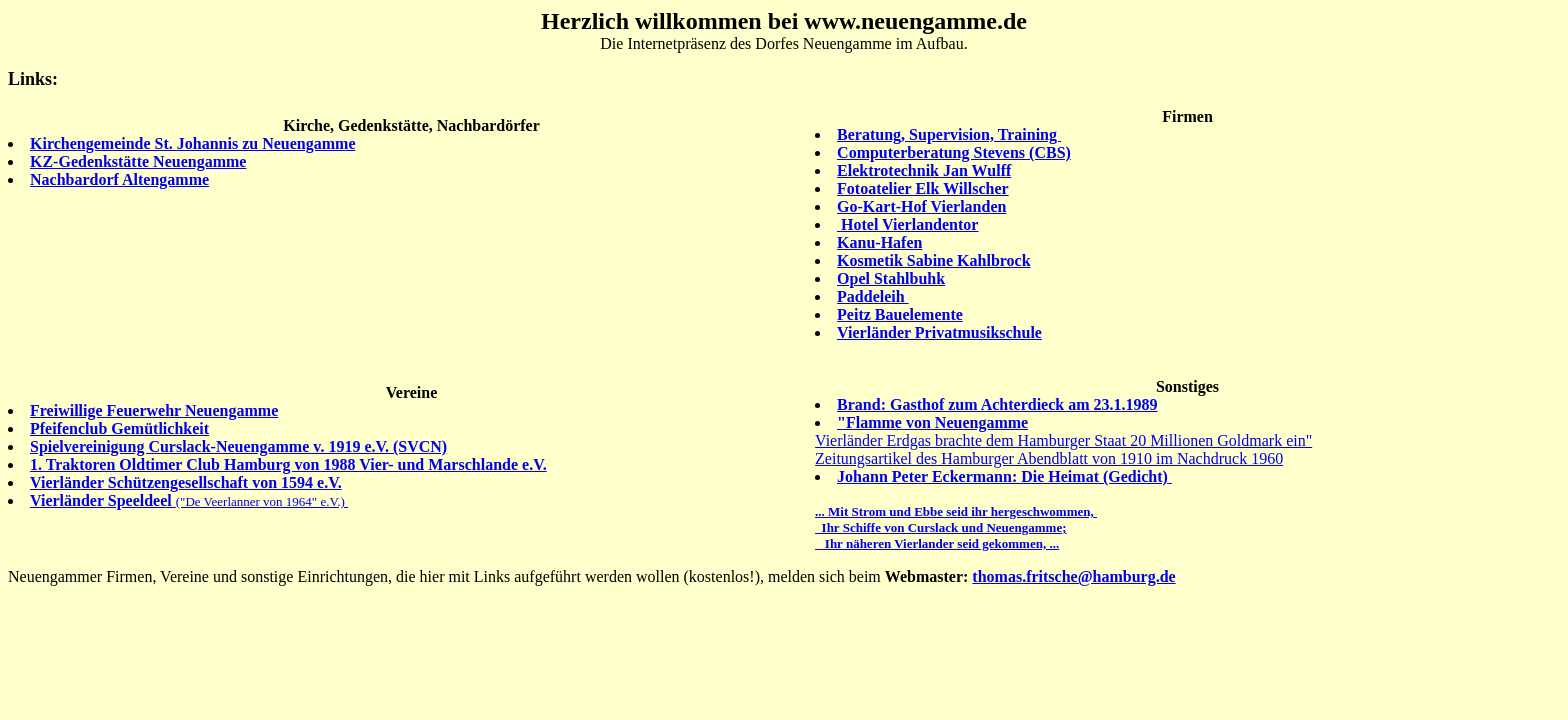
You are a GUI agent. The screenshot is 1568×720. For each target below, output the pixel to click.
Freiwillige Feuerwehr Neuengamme (154, 410)
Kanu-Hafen (879, 242)
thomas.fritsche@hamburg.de (1073, 576)
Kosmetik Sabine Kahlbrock (934, 260)
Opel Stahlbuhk (891, 278)
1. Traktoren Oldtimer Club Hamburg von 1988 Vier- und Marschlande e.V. (288, 464)
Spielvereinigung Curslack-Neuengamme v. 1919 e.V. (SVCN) (238, 446)
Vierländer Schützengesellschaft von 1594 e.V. (186, 482)
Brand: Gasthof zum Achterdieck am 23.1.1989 (997, 404)
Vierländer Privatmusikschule (939, 332)
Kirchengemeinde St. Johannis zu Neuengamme (192, 143)
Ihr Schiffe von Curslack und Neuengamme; (940, 527)
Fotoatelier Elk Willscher (923, 188)
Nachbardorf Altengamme (119, 179)
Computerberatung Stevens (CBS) (954, 152)
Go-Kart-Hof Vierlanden (921, 206)
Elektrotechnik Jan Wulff (924, 170)
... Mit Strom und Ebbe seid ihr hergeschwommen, (956, 511)
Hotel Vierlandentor (907, 224)
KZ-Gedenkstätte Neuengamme (138, 161)
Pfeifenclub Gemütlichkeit (119, 428)
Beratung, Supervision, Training (949, 134)
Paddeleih (873, 296)
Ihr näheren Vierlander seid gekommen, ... (937, 543)
